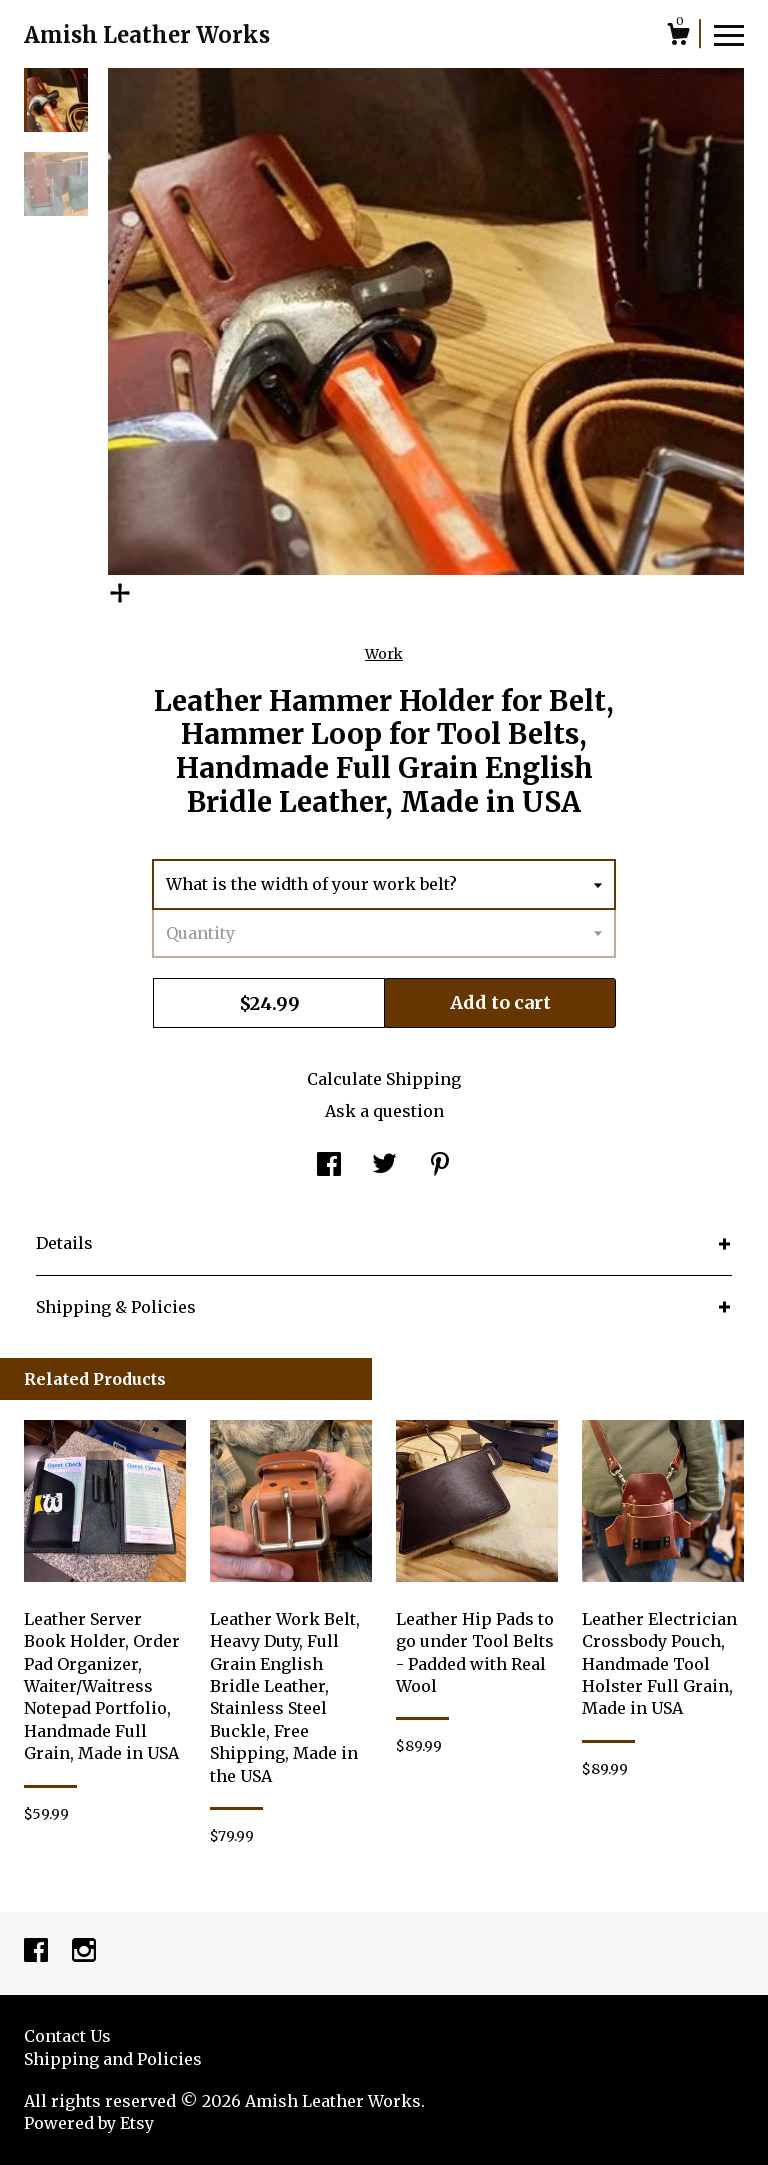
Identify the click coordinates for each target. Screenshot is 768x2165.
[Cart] (678, 37)
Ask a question (384, 1111)
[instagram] (84, 1952)
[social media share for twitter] (384, 1166)
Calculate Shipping (384, 1079)
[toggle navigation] (729, 34)
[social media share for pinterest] (440, 1166)
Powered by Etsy (89, 2123)
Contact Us (67, 2036)
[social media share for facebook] (329, 1166)
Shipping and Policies (113, 2059)
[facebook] (38, 1952)
